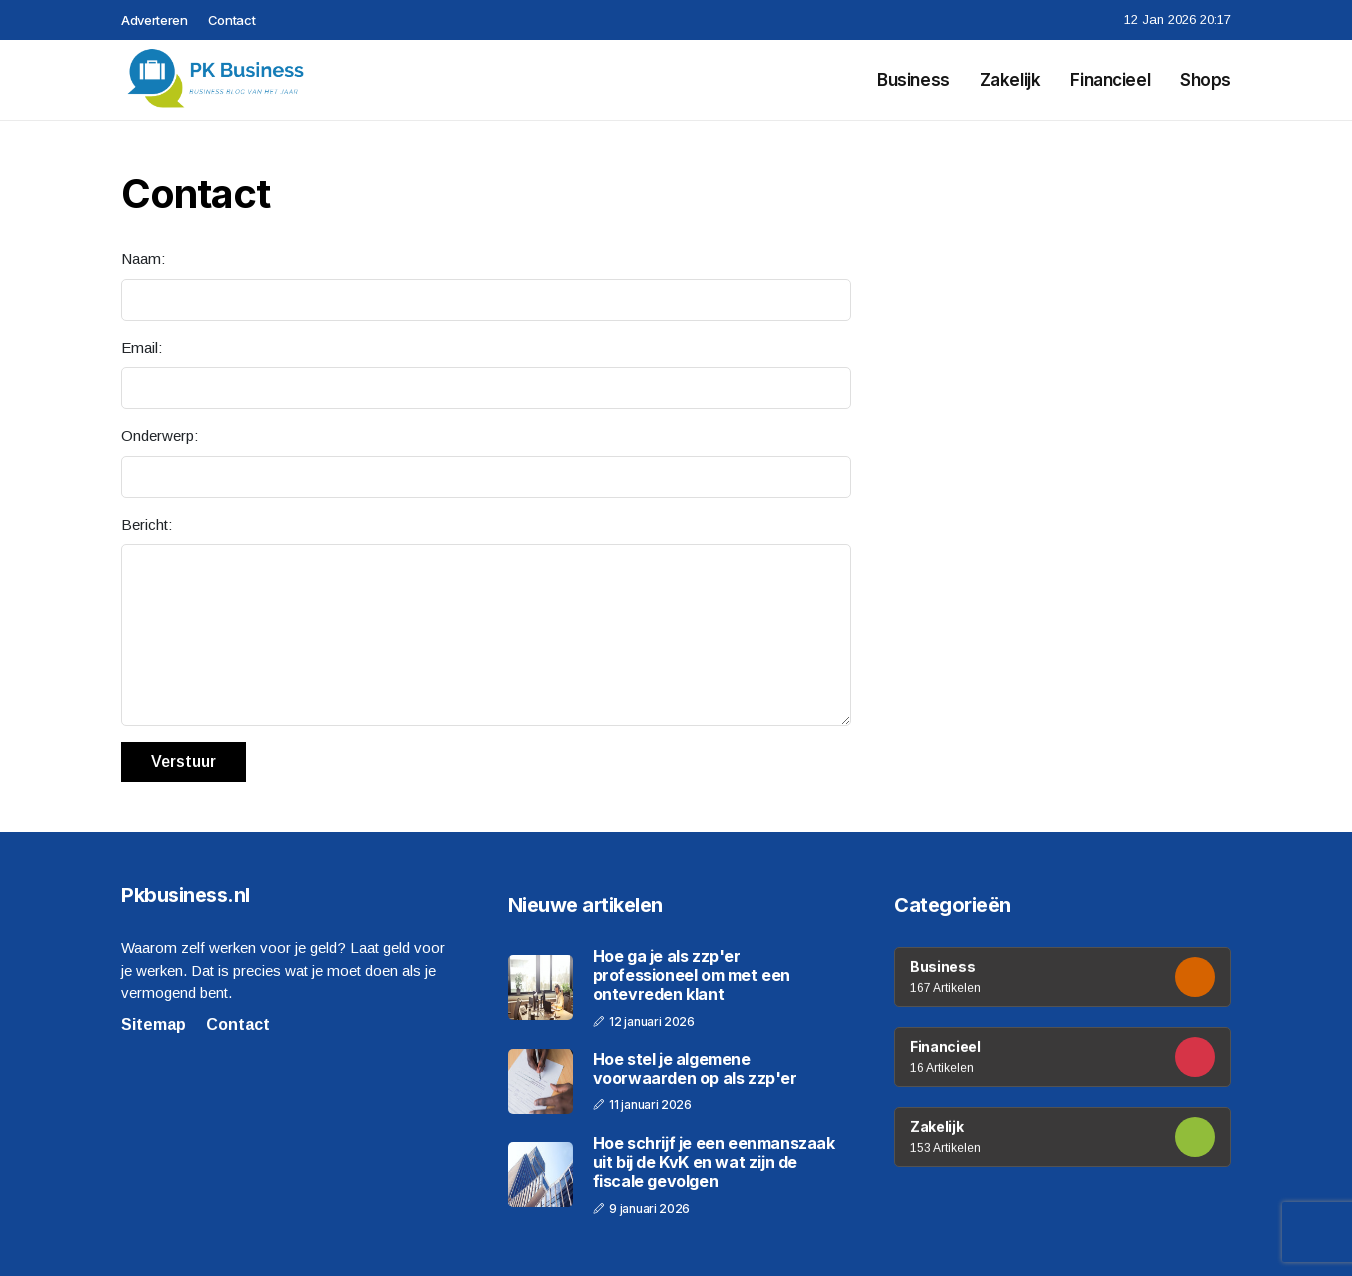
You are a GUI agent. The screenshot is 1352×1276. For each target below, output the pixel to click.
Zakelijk (1010, 80)
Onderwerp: (159, 435)
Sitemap (153, 1024)
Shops (1205, 80)
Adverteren (154, 20)
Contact (232, 20)
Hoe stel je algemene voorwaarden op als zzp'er (695, 1069)
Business (913, 80)
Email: (141, 347)
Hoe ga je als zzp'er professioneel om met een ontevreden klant (691, 975)
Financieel (1110, 80)
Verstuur (183, 761)
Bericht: (146, 524)
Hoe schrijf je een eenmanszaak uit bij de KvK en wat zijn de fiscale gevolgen (714, 1162)
